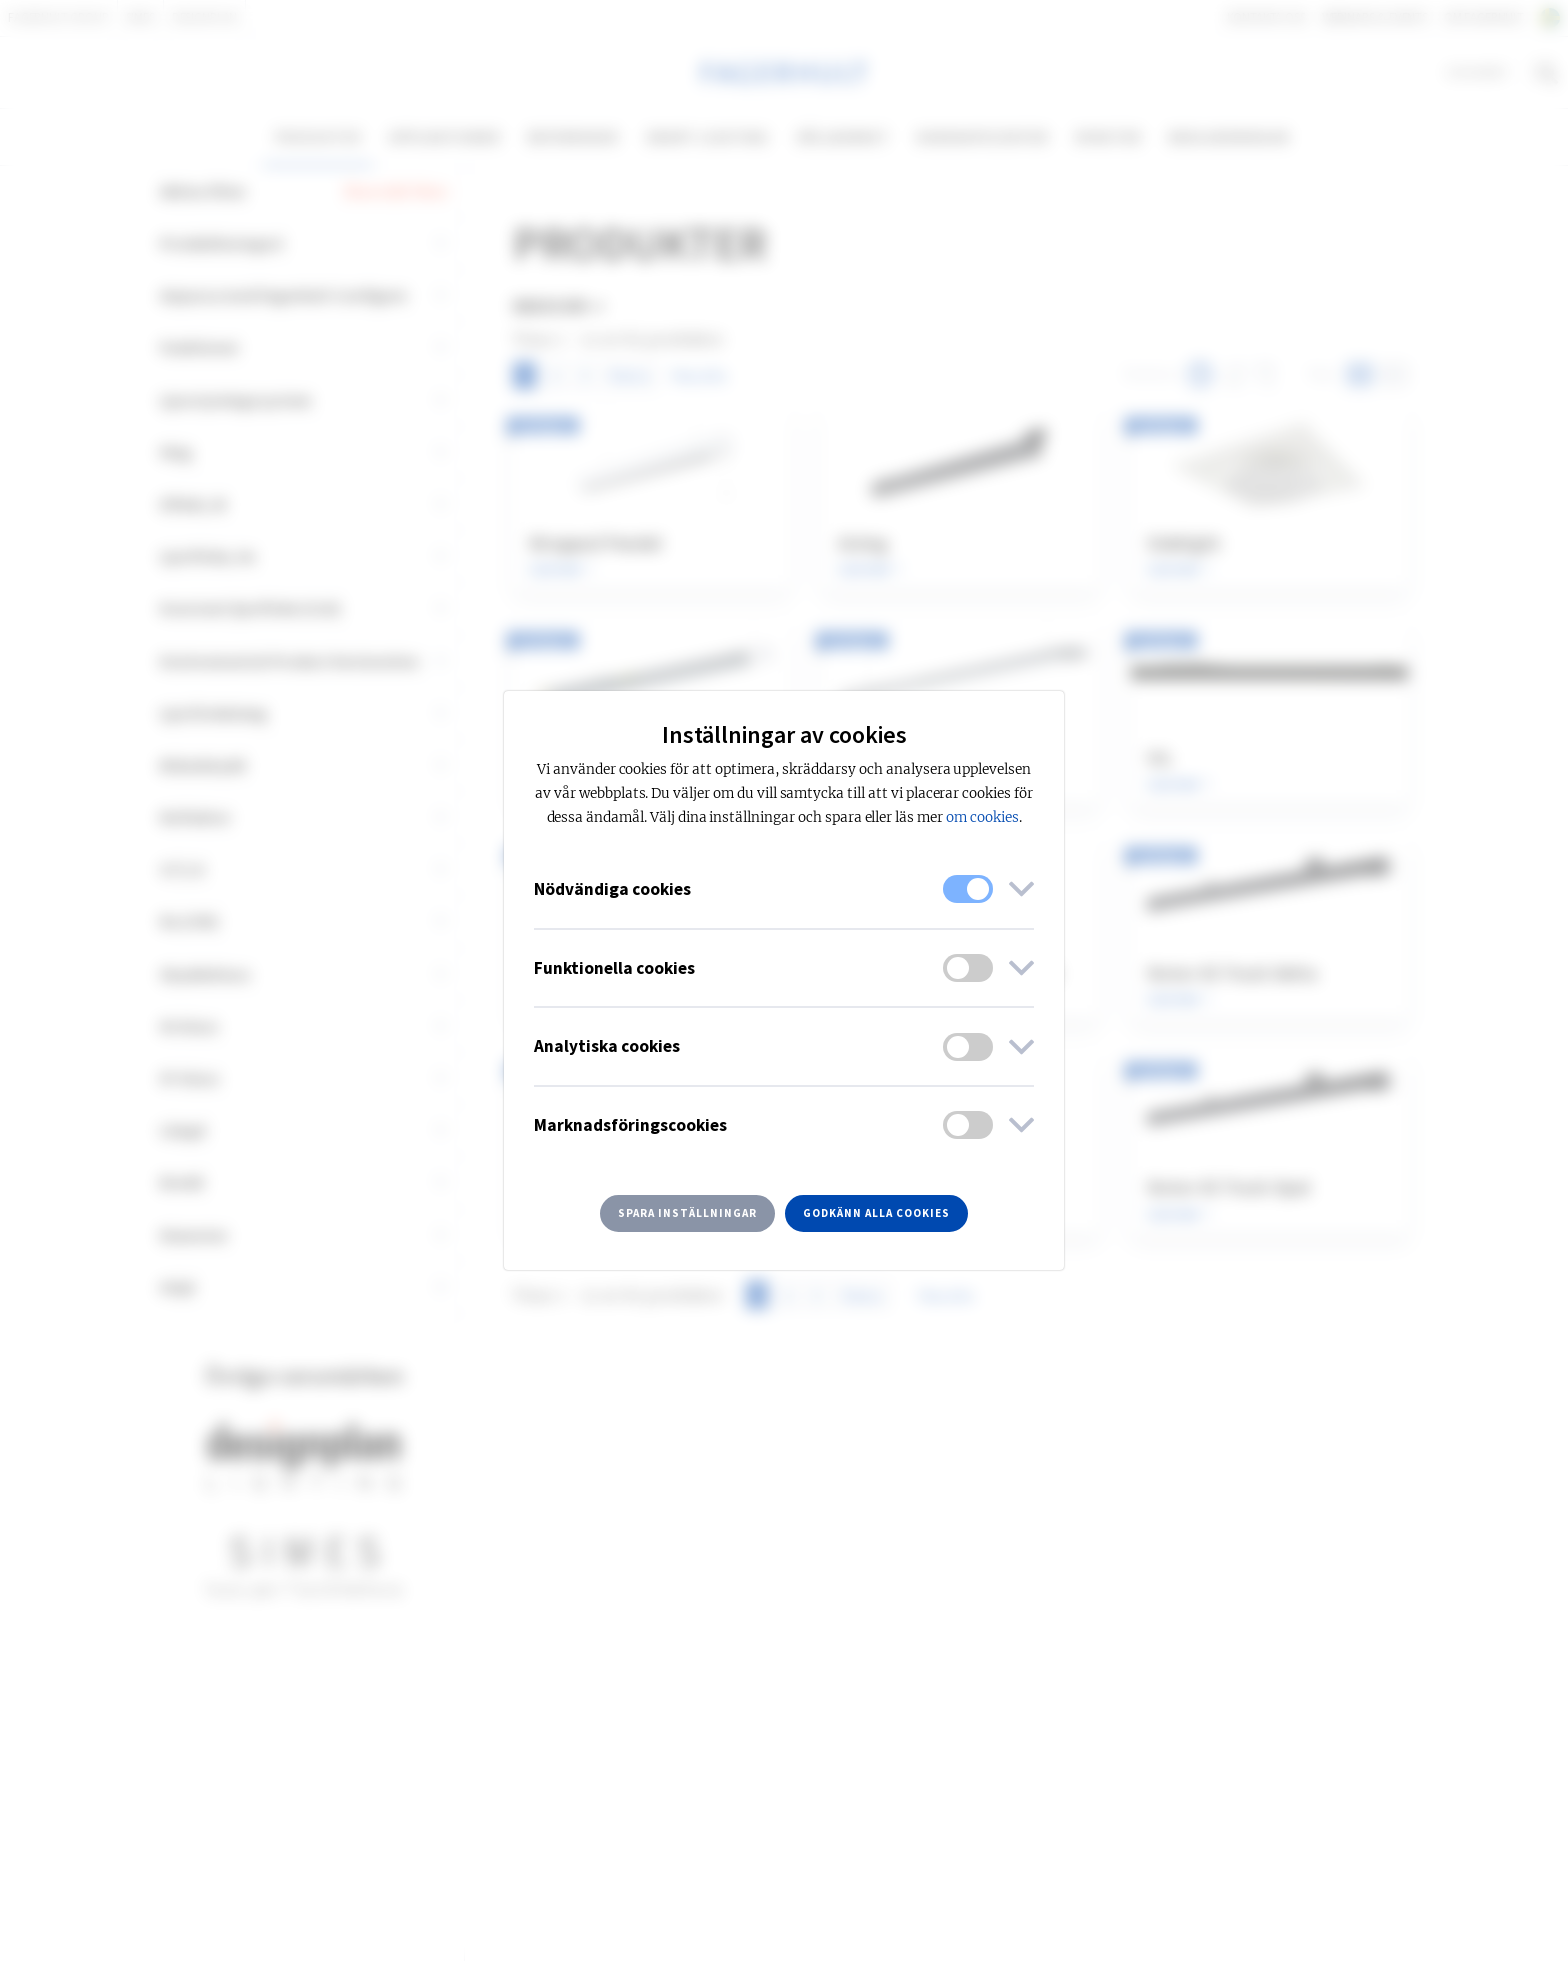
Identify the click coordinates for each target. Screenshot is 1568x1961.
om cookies (982, 817)
